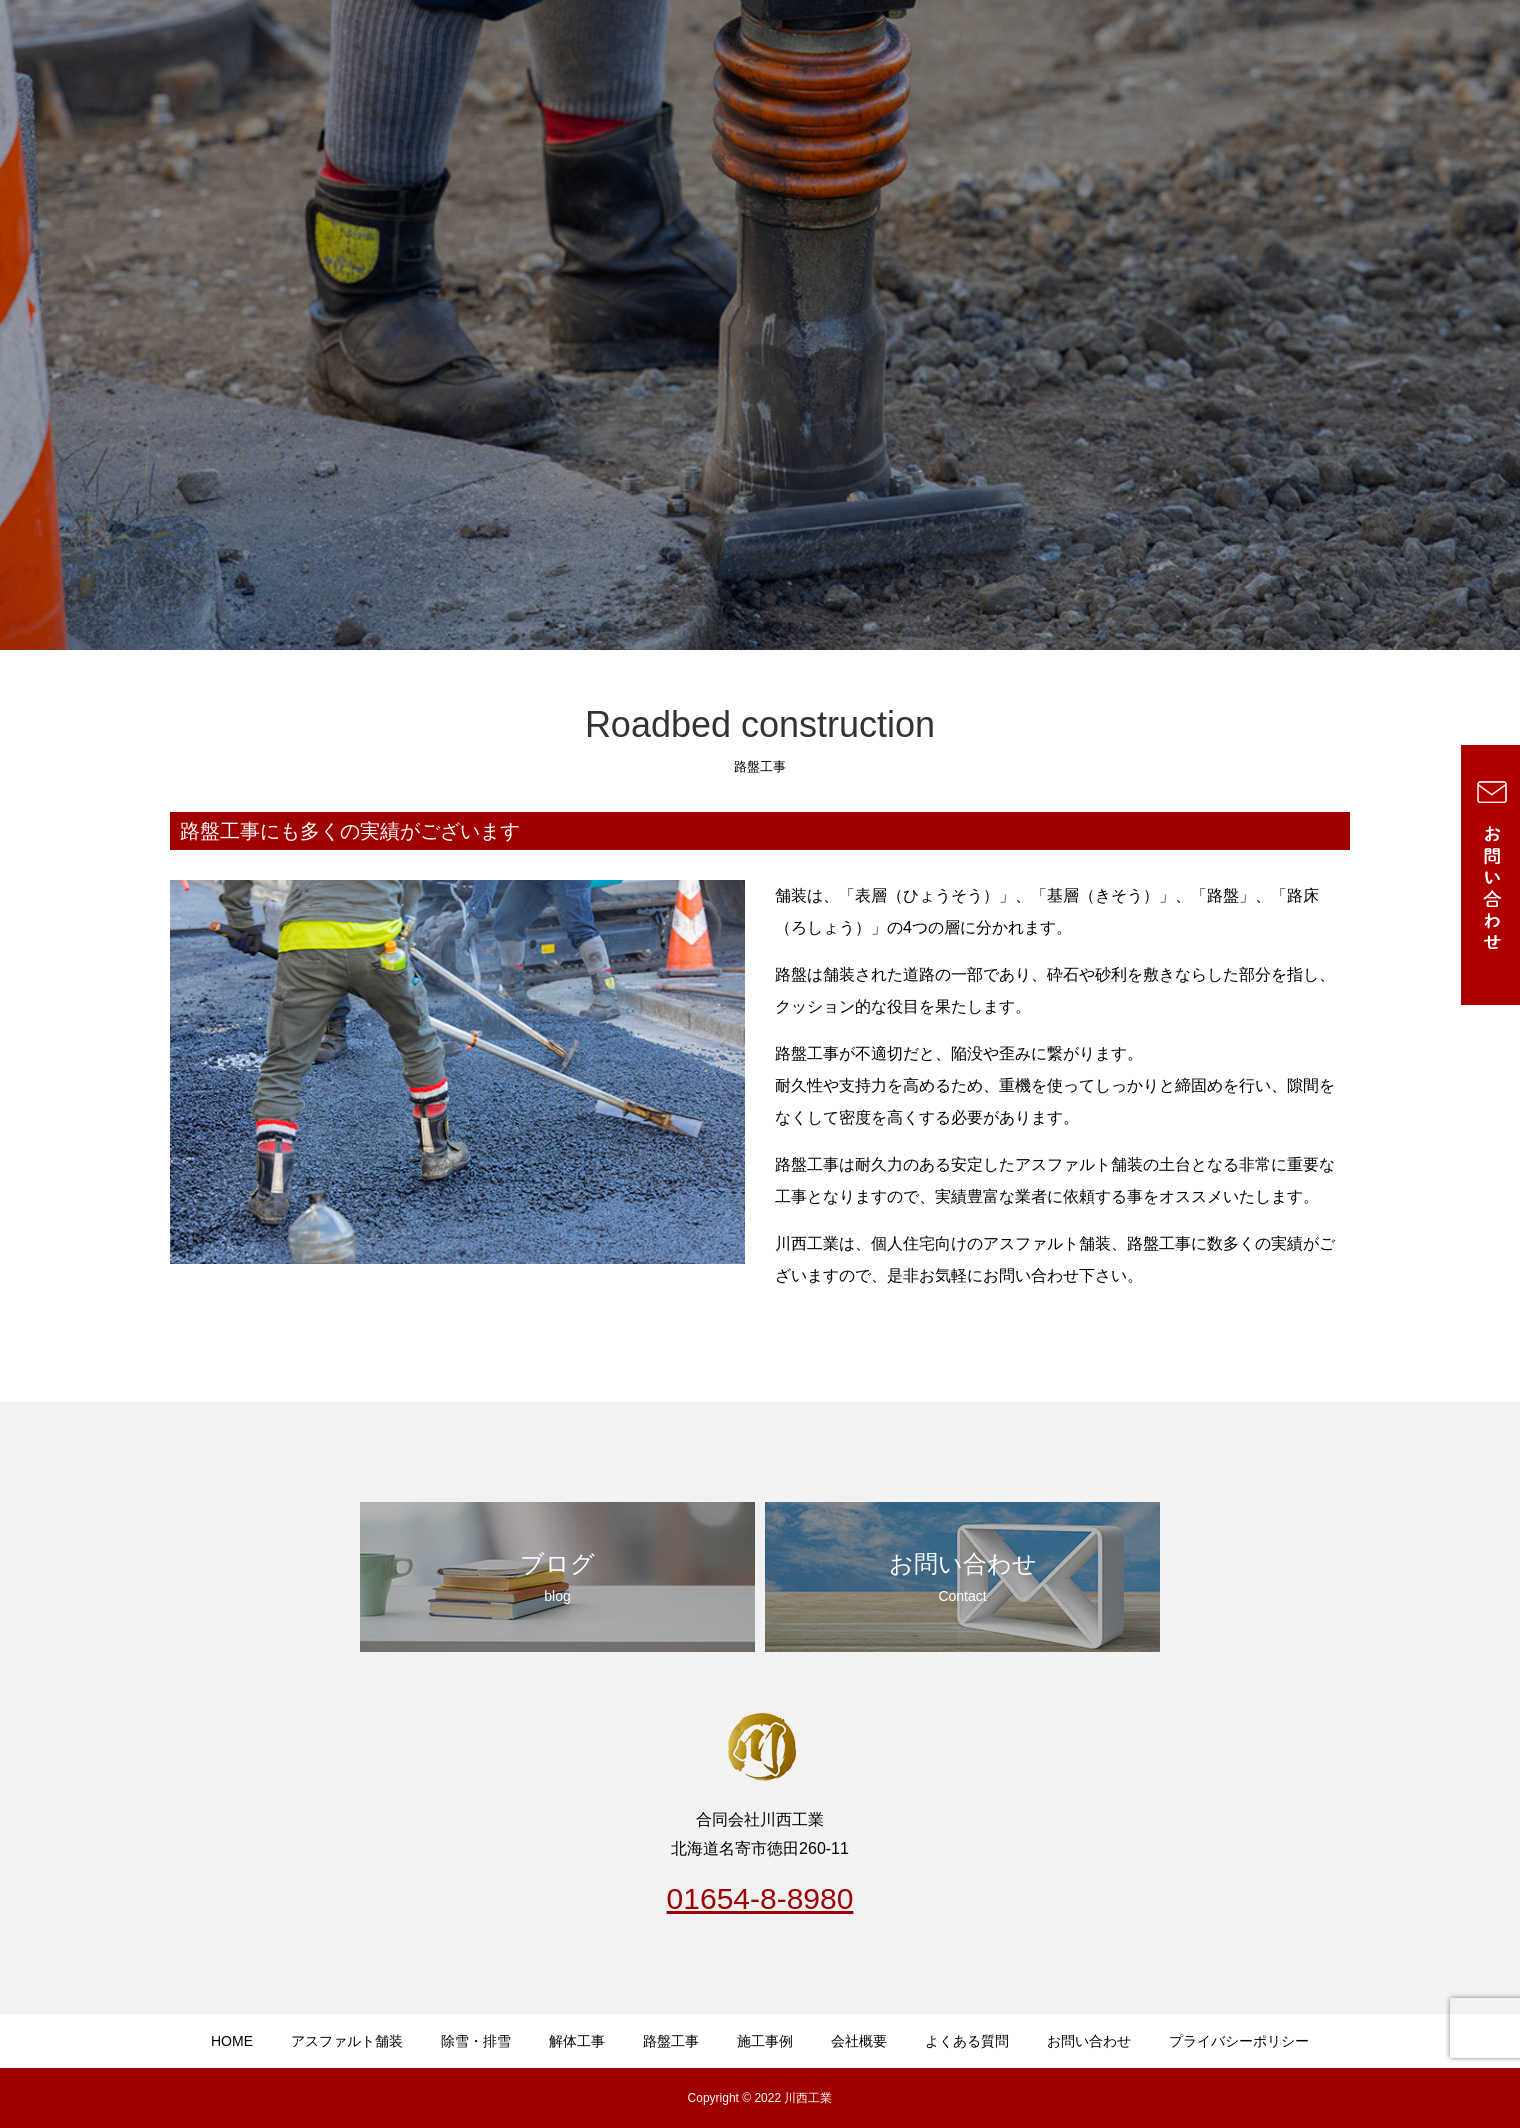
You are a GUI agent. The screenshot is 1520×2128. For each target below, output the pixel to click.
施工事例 (765, 2041)
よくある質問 (967, 2041)
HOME (232, 2041)
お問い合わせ (1089, 2041)
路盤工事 (671, 2041)
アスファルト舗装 (347, 2041)
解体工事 (577, 2041)
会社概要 (859, 2041)
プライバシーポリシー (1239, 2041)
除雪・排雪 (476, 2041)
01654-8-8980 (760, 1898)
